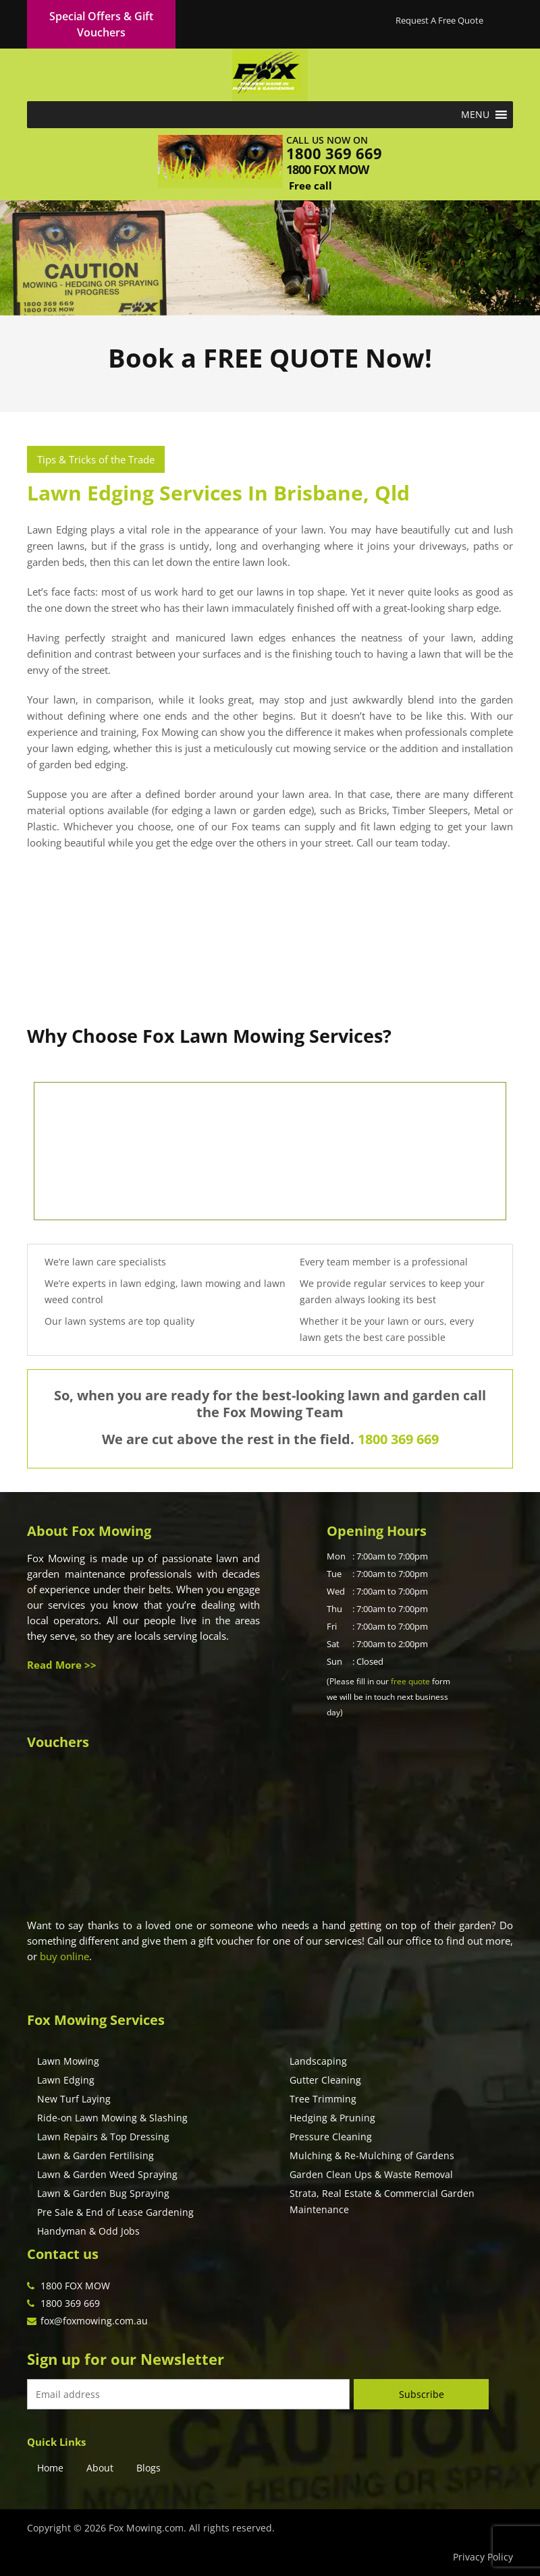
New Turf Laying (74, 2098)
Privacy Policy (483, 2556)
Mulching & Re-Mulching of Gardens (372, 2155)
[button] (475, 114)
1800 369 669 (334, 153)
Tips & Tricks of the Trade (96, 459)
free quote (410, 1681)
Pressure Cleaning (331, 2136)
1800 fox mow (327, 169)
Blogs (148, 2467)
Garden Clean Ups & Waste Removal (371, 2174)
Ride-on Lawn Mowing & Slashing (112, 2117)
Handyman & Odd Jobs (88, 2231)
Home (50, 2467)
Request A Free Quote (439, 20)
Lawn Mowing (68, 2061)
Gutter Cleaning (325, 2079)
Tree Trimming (323, 2098)
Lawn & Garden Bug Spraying (103, 2193)
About (99, 2467)
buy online (64, 1956)
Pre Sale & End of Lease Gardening (115, 2212)
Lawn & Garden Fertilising (95, 2155)
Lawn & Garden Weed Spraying (107, 2174)
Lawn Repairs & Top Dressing (103, 2136)
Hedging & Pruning (332, 2117)
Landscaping (318, 2061)
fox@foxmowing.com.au (94, 2320)
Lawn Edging (65, 2079)
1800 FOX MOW (75, 2285)
